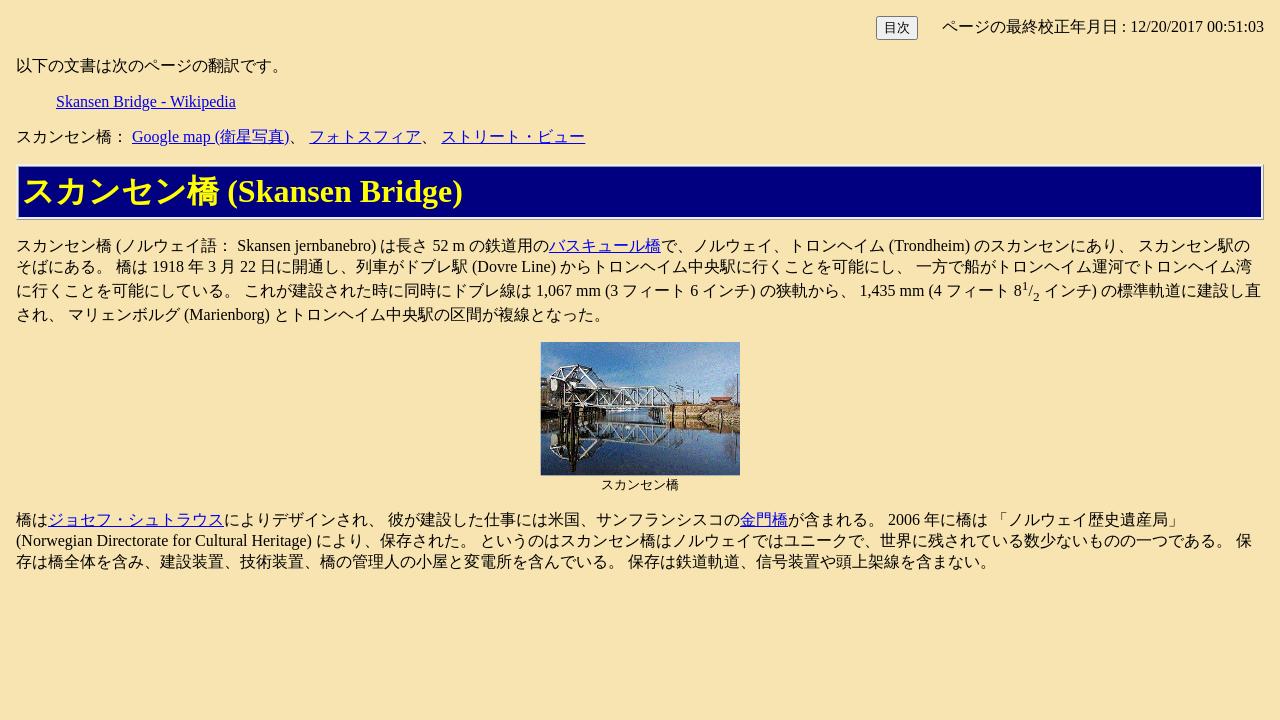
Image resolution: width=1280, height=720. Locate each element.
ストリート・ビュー (513, 136)
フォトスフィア (365, 136)
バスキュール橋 (605, 245)
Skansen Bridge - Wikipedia (146, 101)
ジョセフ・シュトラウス (136, 519)
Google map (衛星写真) (210, 136)
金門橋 (764, 519)
